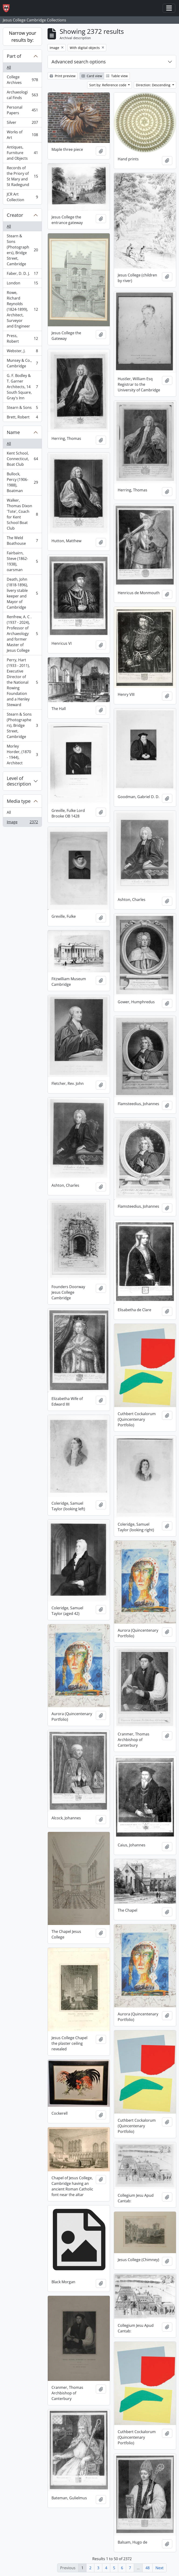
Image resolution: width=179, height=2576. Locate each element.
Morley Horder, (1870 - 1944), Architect (22, 755)
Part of (14, 56)
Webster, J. (22, 352)
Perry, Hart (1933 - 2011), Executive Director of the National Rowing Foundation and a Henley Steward (22, 682)
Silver (22, 123)
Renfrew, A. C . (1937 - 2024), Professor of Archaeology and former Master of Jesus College (22, 633)
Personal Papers (22, 110)
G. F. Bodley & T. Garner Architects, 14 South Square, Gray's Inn (22, 386)
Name (13, 432)
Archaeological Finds (22, 95)
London (22, 284)
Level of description (19, 781)
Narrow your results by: (22, 36)
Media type (19, 801)
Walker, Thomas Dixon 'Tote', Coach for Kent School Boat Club (22, 514)
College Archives (22, 79)
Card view (92, 76)
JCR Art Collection (22, 197)
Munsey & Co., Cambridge (22, 363)
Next (159, 2567)
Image (22, 823)
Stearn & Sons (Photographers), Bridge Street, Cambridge (22, 249)
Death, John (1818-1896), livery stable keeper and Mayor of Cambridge (22, 593)
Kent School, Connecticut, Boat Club (22, 459)
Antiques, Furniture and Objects (22, 153)
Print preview (63, 76)
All (9, 67)
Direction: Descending (153, 85)
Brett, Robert (22, 418)
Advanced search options (79, 62)
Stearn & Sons (22, 408)
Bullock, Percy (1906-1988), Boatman (22, 482)
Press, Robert (22, 338)
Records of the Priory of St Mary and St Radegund (22, 176)
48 (147, 2567)
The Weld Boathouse (22, 540)
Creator (15, 215)
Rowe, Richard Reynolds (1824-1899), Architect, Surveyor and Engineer (22, 309)
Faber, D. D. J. (22, 274)
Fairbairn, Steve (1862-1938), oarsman (22, 561)
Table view (117, 76)
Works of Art (22, 134)
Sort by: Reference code (108, 85)
